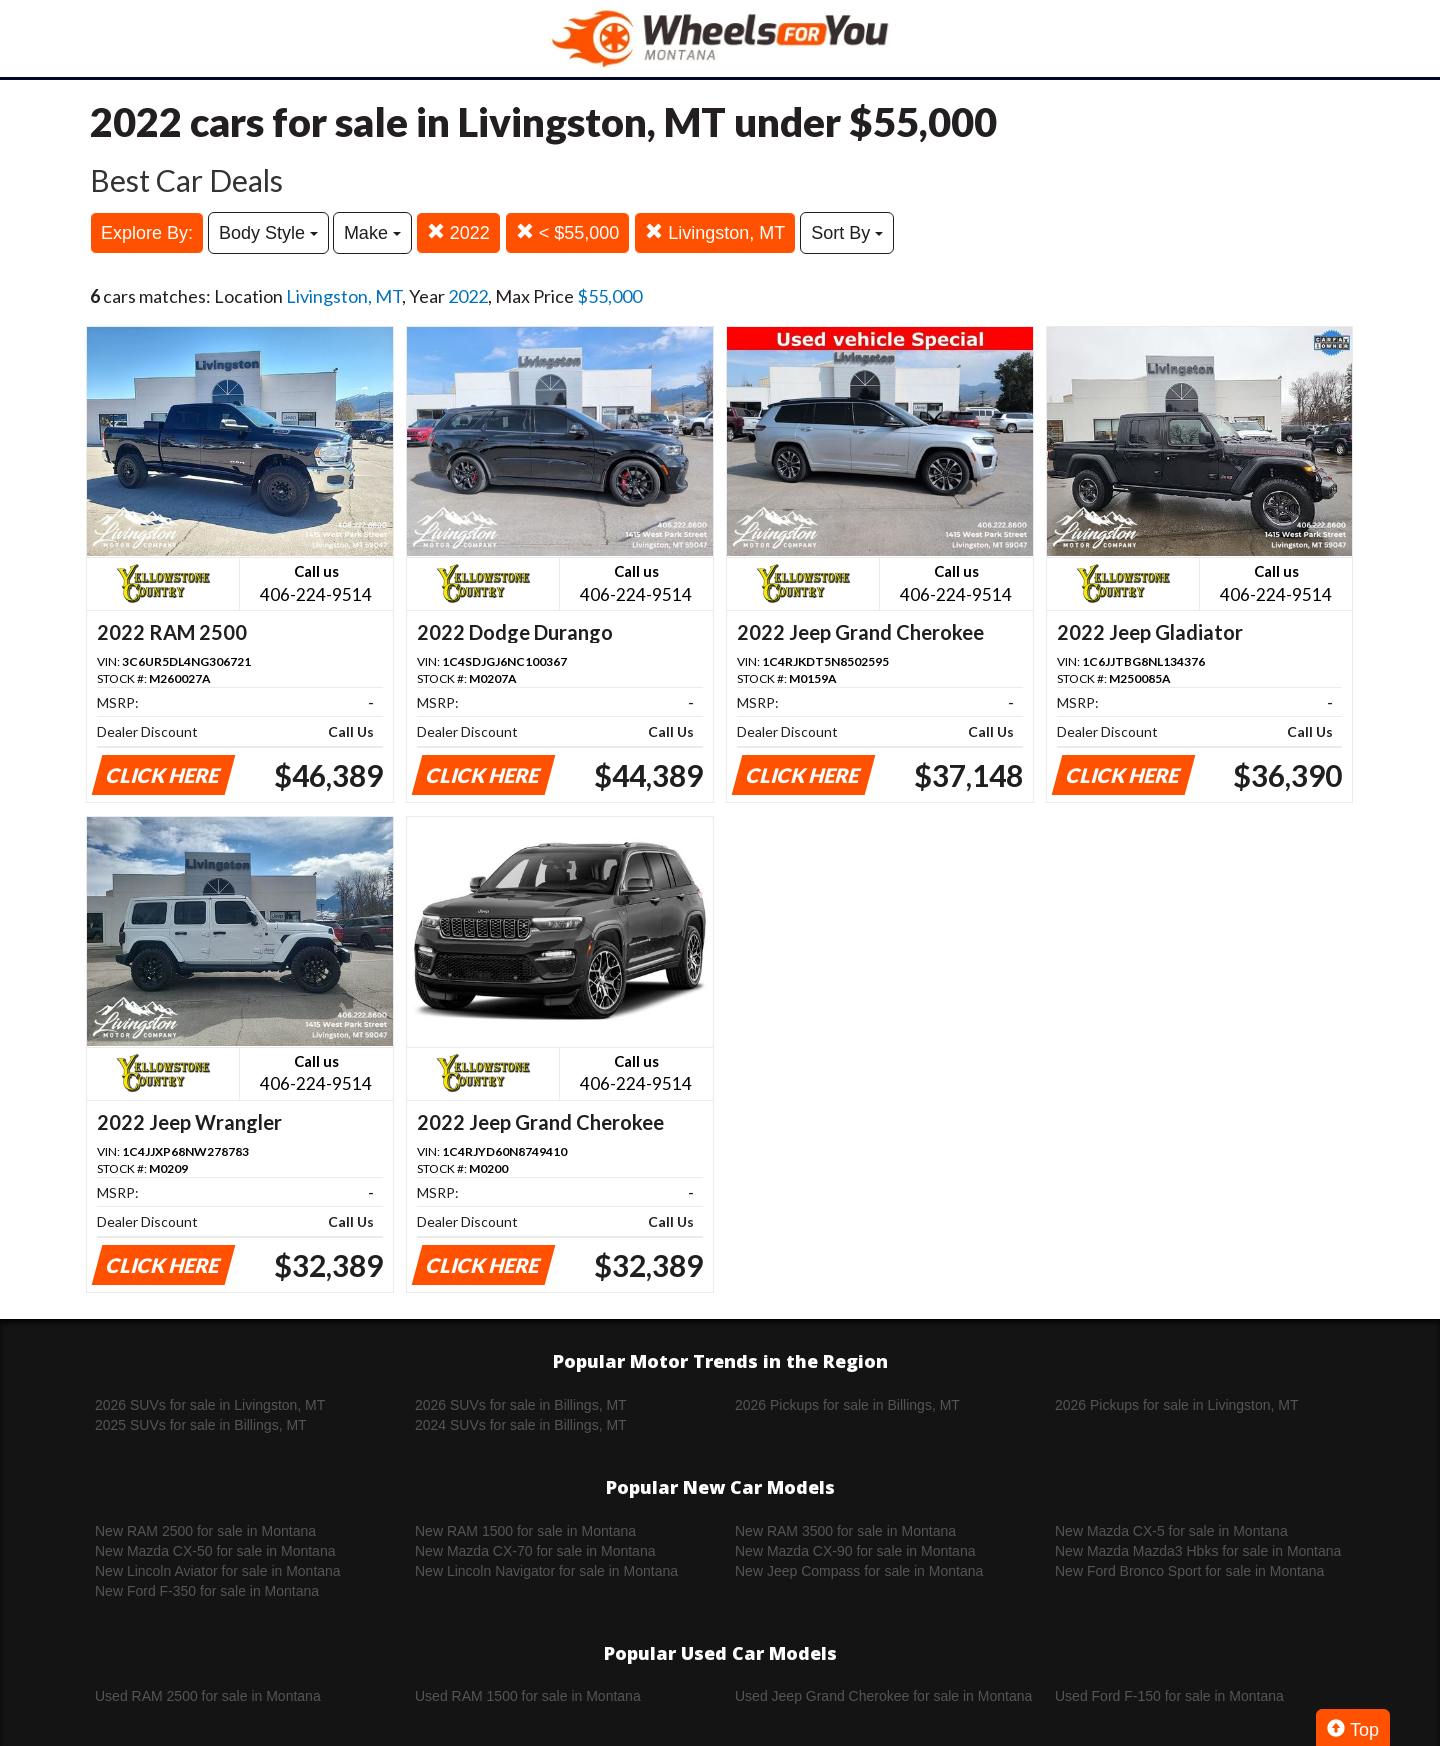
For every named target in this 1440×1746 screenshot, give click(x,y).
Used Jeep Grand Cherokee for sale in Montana (883, 1696)
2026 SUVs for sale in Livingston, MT (210, 1405)
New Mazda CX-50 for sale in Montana (215, 1551)
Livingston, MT (715, 232)
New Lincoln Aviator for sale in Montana (218, 1571)
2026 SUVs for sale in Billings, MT (521, 1405)
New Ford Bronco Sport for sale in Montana (1189, 1571)
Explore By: (147, 233)
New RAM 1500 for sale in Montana (525, 1531)
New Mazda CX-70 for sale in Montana (535, 1551)
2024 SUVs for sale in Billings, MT (521, 1425)
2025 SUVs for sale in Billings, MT (201, 1425)
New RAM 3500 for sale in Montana (845, 1531)
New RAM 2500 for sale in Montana (205, 1531)
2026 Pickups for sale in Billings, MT (847, 1405)
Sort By (847, 233)
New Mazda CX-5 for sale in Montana (1171, 1531)
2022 (458, 232)
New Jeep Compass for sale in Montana (859, 1571)
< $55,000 (568, 232)
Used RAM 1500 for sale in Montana (528, 1696)
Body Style (268, 233)
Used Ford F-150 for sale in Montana (1169, 1696)
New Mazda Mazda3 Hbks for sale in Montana (1198, 1551)
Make (372, 233)
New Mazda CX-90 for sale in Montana (855, 1551)
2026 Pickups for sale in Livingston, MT (1177, 1405)
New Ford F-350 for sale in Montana (207, 1591)
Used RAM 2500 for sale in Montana (208, 1696)
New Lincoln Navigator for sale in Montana (546, 1571)
